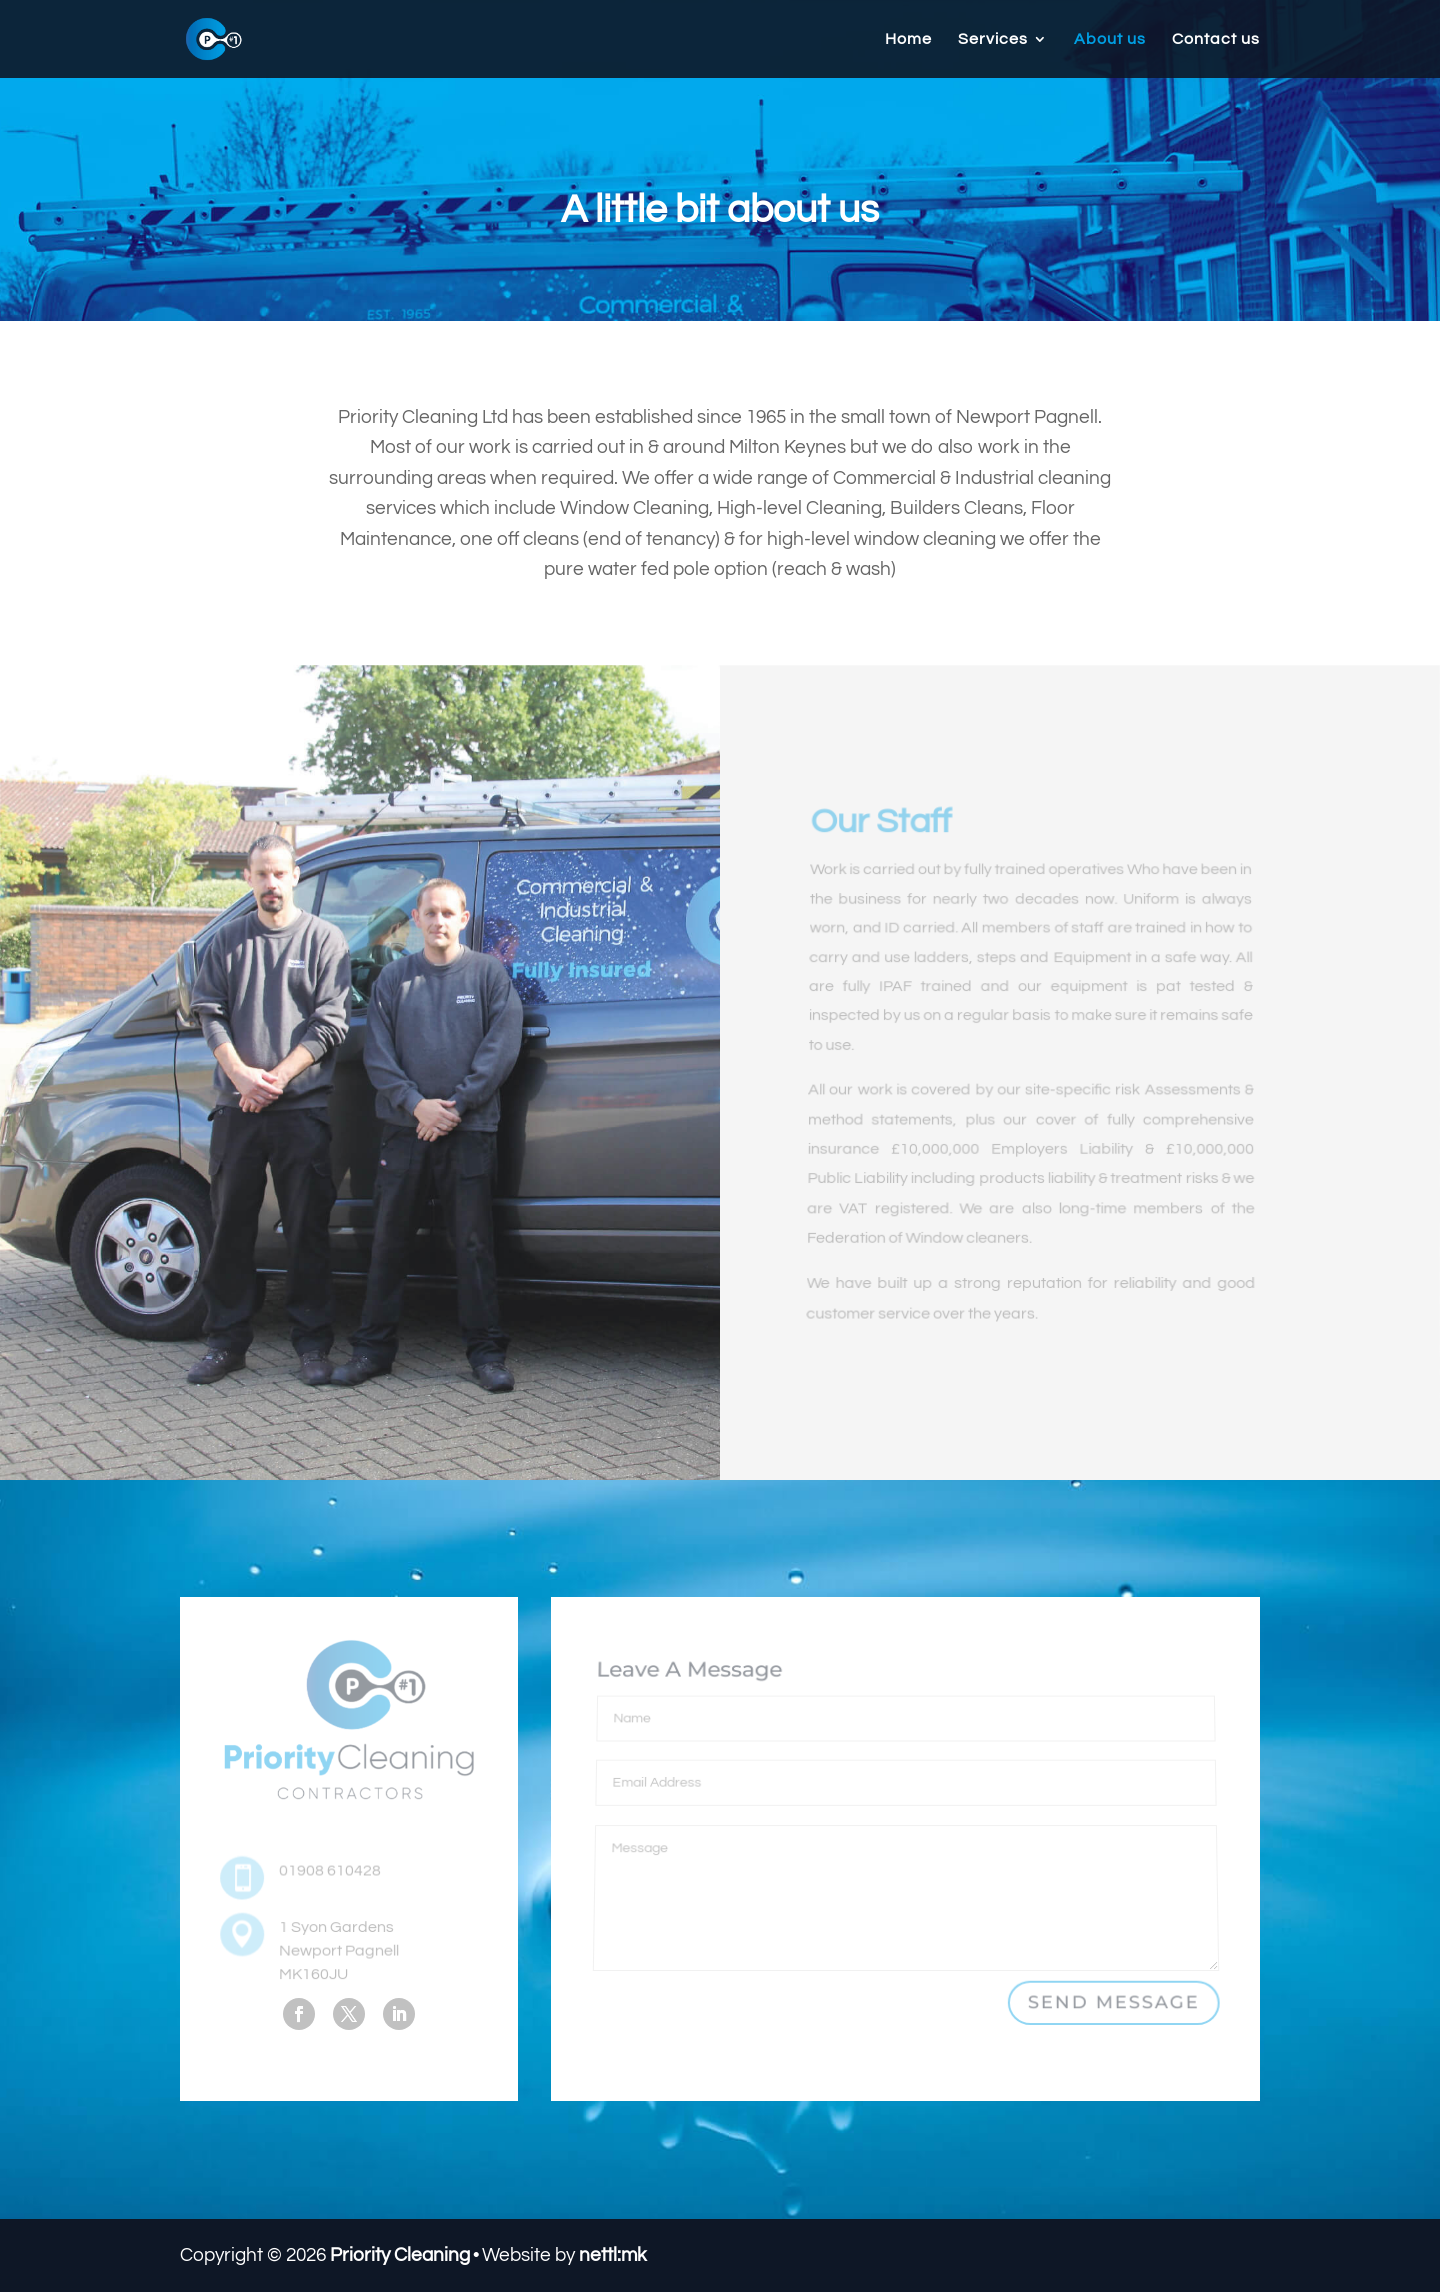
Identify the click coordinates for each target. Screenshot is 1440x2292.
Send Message (1113, 2002)
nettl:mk (613, 2255)
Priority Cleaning (400, 2255)
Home (908, 39)
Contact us (1216, 39)
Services (993, 39)
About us (1110, 39)
